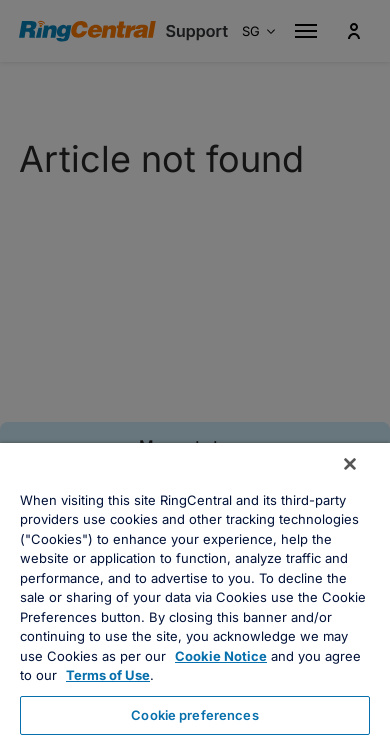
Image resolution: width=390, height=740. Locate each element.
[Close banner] (350, 464)
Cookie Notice (221, 656)
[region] (195, 591)
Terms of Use (108, 675)
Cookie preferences (194, 715)
